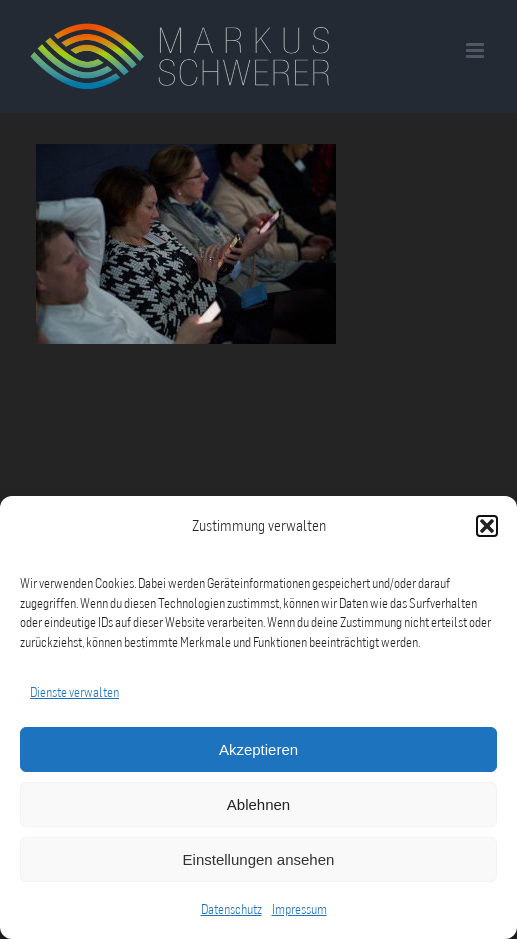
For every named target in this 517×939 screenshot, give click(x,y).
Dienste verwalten (74, 692)
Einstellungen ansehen (259, 859)
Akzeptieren (258, 749)
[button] (487, 526)
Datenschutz (231, 909)
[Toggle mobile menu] (476, 50)
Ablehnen (258, 804)
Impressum (299, 909)
